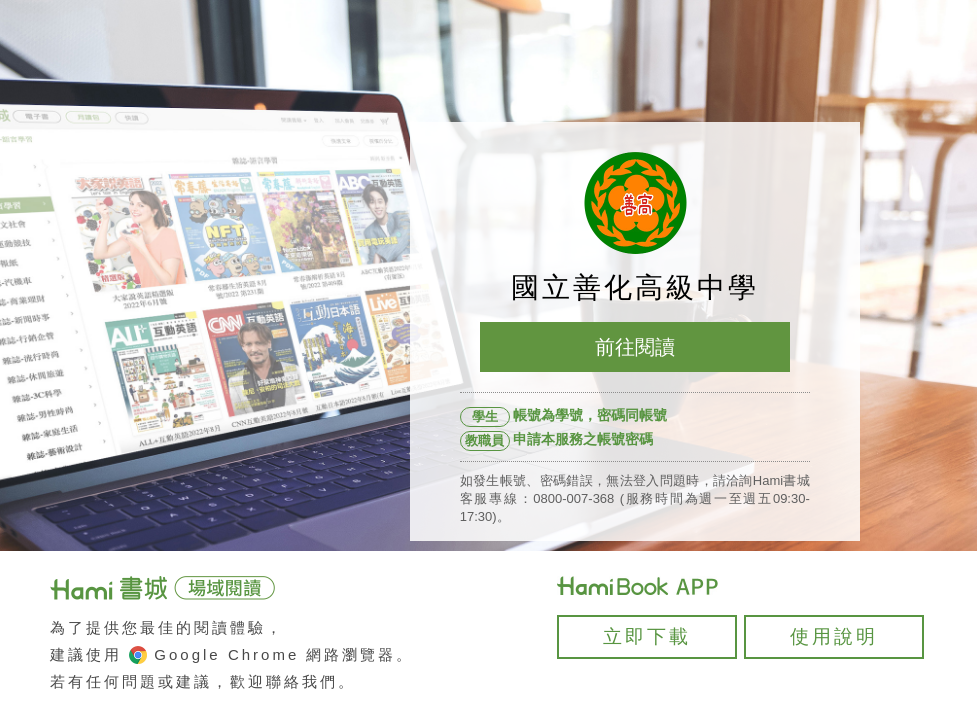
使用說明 (834, 636)
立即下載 (647, 636)
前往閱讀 (635, 347)
